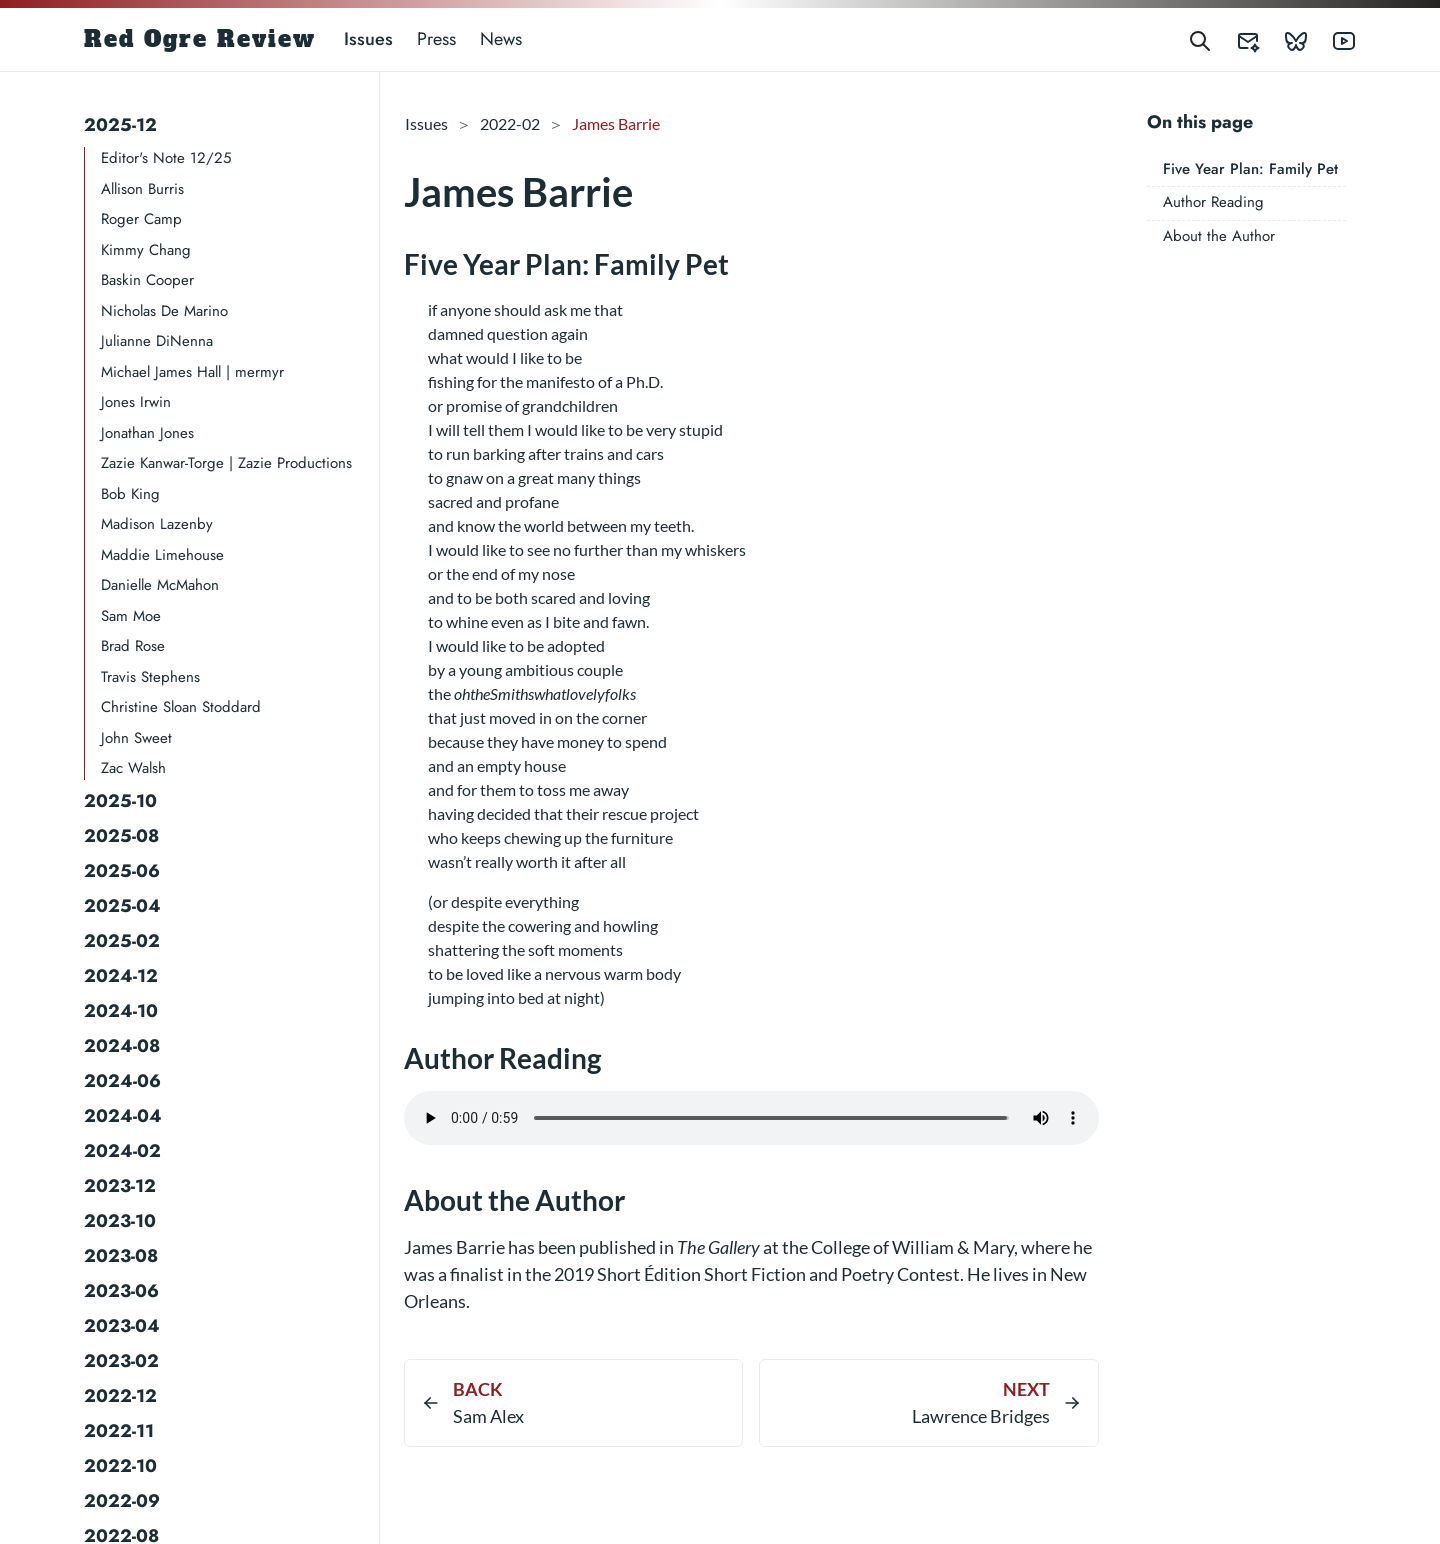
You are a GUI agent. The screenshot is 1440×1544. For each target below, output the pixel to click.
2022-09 (122, 1501)
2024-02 (122, 1151)
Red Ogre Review (200, 39)
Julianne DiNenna (157, 341)
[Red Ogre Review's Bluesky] (1284, 39)
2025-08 (121, 836)
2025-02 (122, 941)
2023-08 (121, 1256)
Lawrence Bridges (981, 1416)
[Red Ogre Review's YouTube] (1332, 39)
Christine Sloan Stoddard (181, 707)
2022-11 (119, 1431)
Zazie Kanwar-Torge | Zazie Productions (226, 463)
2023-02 (121, 1361)
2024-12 (121, 976)
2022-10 (120, 1466)
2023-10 (120, 1221)
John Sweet (136, 738)
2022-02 (510, 123)
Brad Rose (133, 646)
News (501, 39)
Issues (368, 39)
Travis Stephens (150, 677)
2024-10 (121, 1011)
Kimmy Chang (146, 250)
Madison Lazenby (157, 524)
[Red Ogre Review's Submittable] (1236, 39)
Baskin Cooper (147, 280)
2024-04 (123, 1116)
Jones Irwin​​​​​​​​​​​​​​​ (136, 402)
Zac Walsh (133, 768)
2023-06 (121, 1291)
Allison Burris (142, 189)
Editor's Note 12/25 (166, 158)
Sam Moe (131, 616)
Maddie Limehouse (162, 555)
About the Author (1219, 236)
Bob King (130, 494)
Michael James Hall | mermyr (192, 372)
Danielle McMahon (160, 585)
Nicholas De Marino (164, 311)
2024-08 (122, 1046)
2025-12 (120, 125)
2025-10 (120, 801)
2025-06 (122, 871)
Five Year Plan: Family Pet (1250, 169)
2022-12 (120, 1396)
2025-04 (122, 906)
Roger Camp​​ (141, 219)
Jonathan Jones (147, 433)
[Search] (1200, 39)
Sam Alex (488, 1416)
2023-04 (122, 1326)
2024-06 (122, 1081)
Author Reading (1213, 202)
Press (436, 39)
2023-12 (120, 1186)
